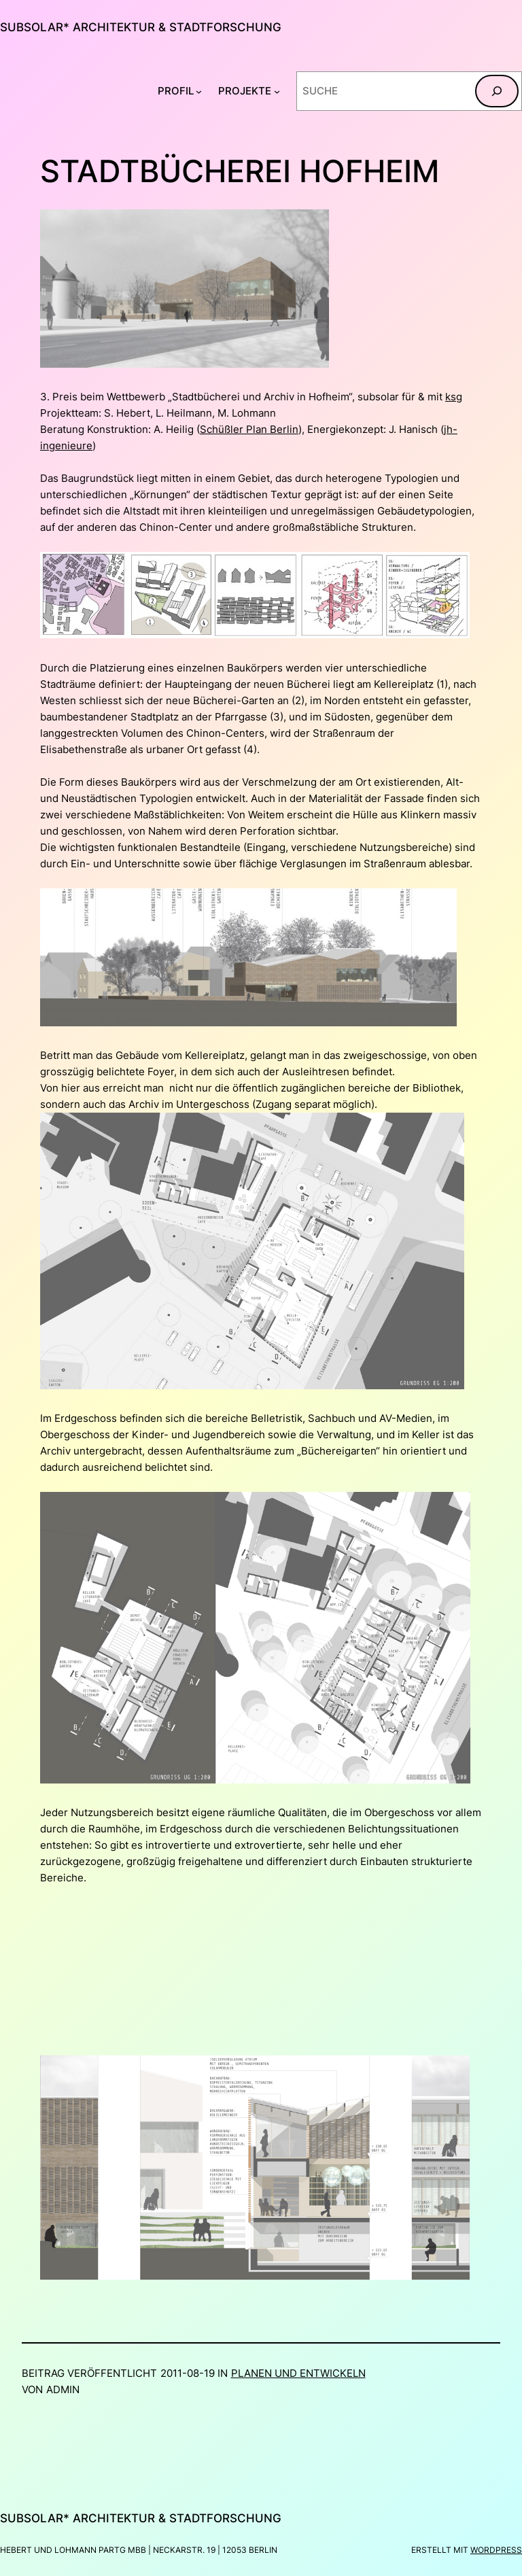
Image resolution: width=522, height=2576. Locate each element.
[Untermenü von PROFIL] (199, 91)
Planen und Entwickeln (298, 2373)
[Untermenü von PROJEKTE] (277, 91)
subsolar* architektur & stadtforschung (140, 27)
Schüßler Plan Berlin (249, 429)
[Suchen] (497, 91)
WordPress (496, 2550)
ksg (453, 396)
